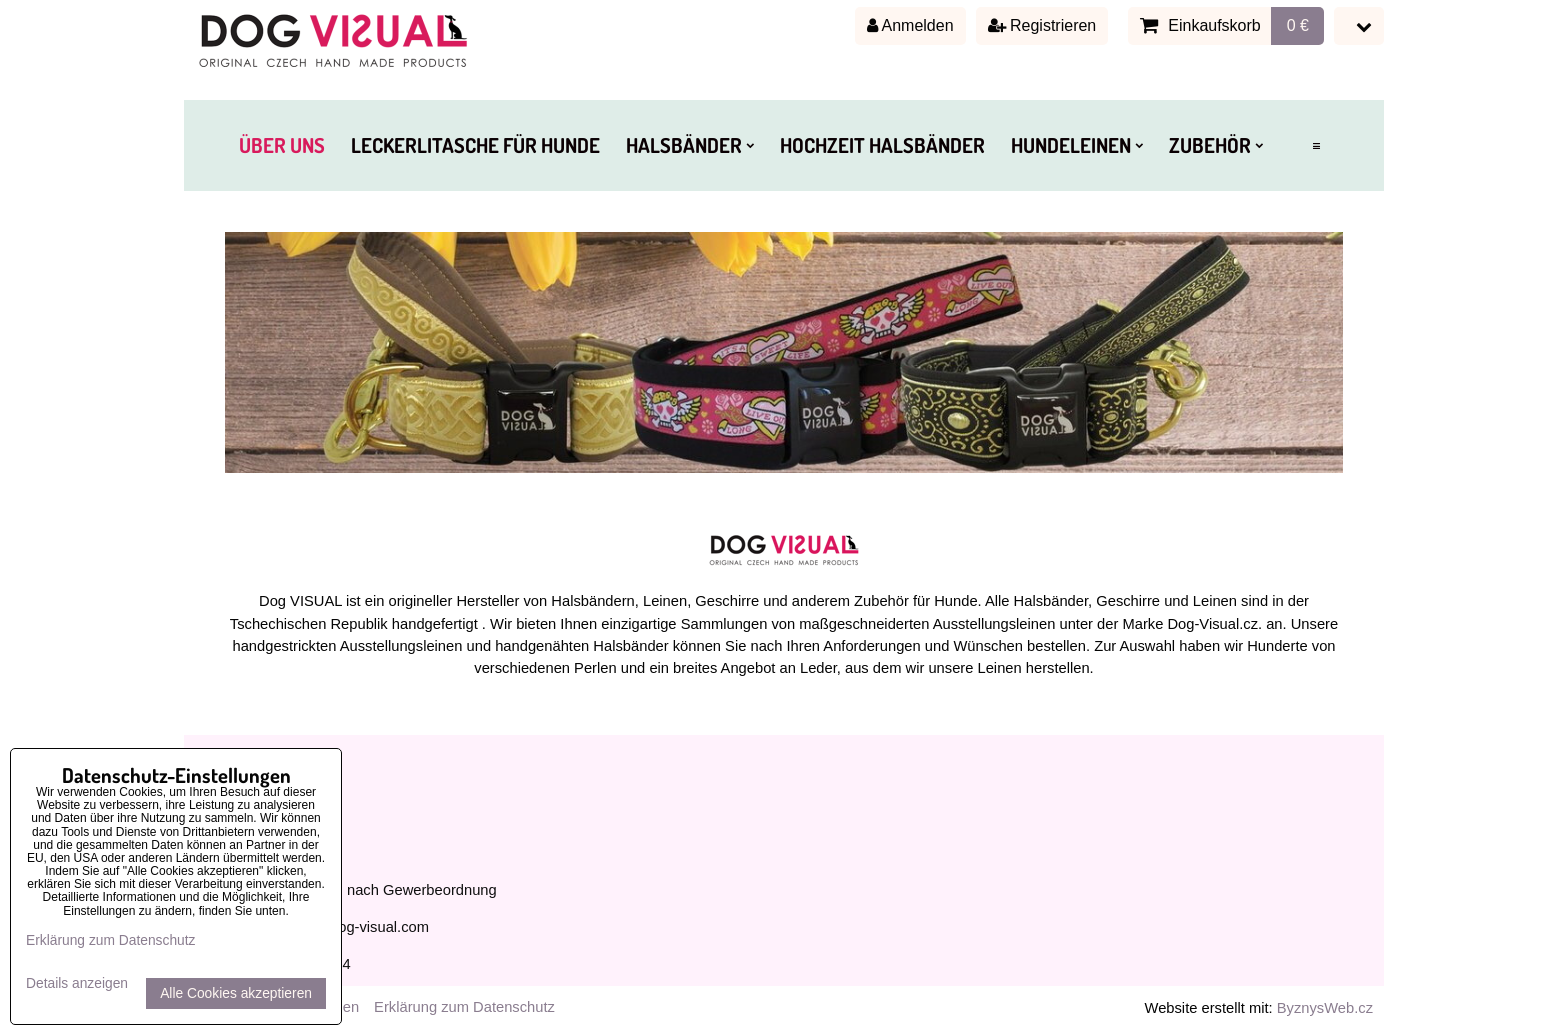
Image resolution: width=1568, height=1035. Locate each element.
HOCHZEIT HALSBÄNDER (882, 145)
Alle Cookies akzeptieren (236, 993)
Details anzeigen (77, 983)
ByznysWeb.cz (1325, 1008)
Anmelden (910, 25)
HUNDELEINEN (1077, 145)
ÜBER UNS (282, 145)
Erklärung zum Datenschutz (464, 1007)
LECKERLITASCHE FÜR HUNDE (475, 145)
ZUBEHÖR (1216, 145)
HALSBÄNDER (690, 145)
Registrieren (1042, 25)
